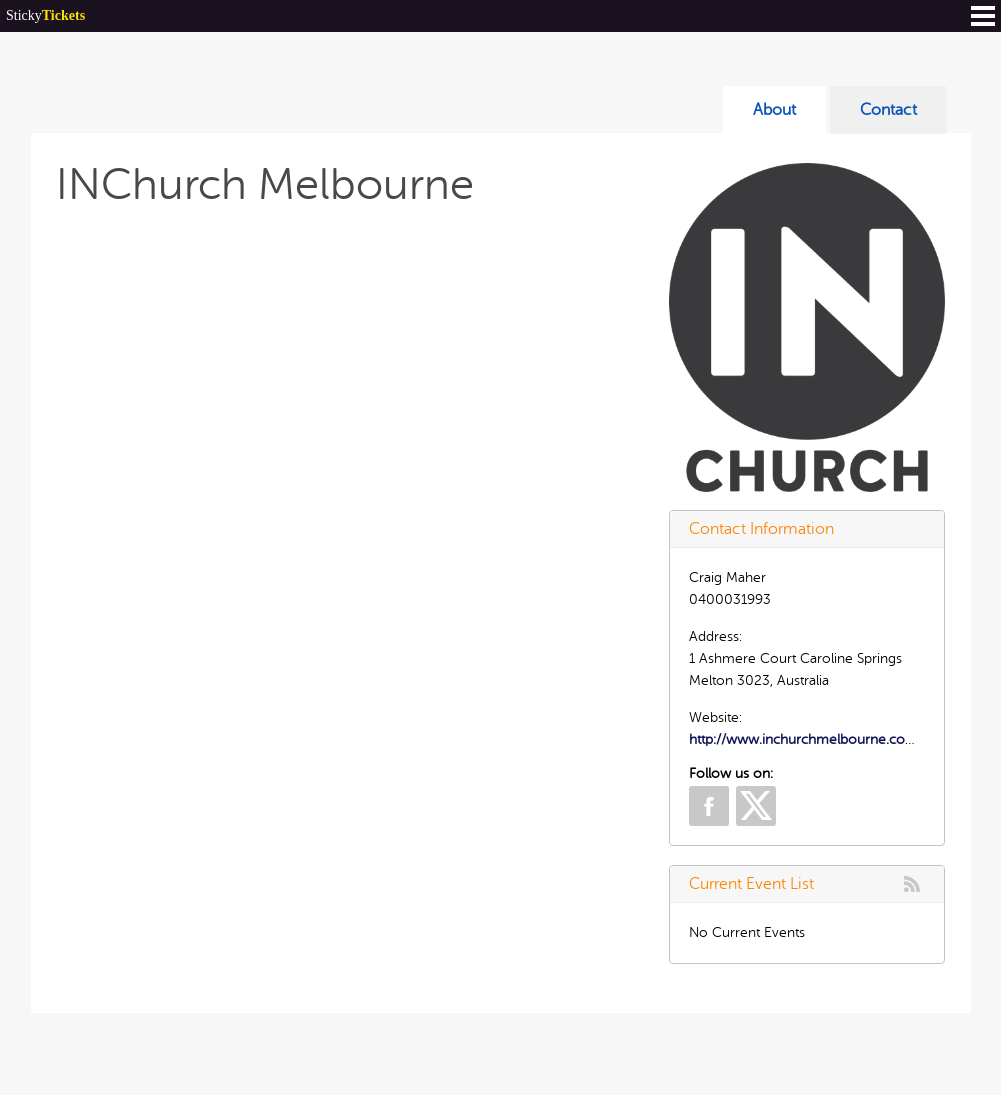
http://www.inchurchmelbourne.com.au (812, 739)
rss (912, 884)
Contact (888, 110)
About (774, 110)
